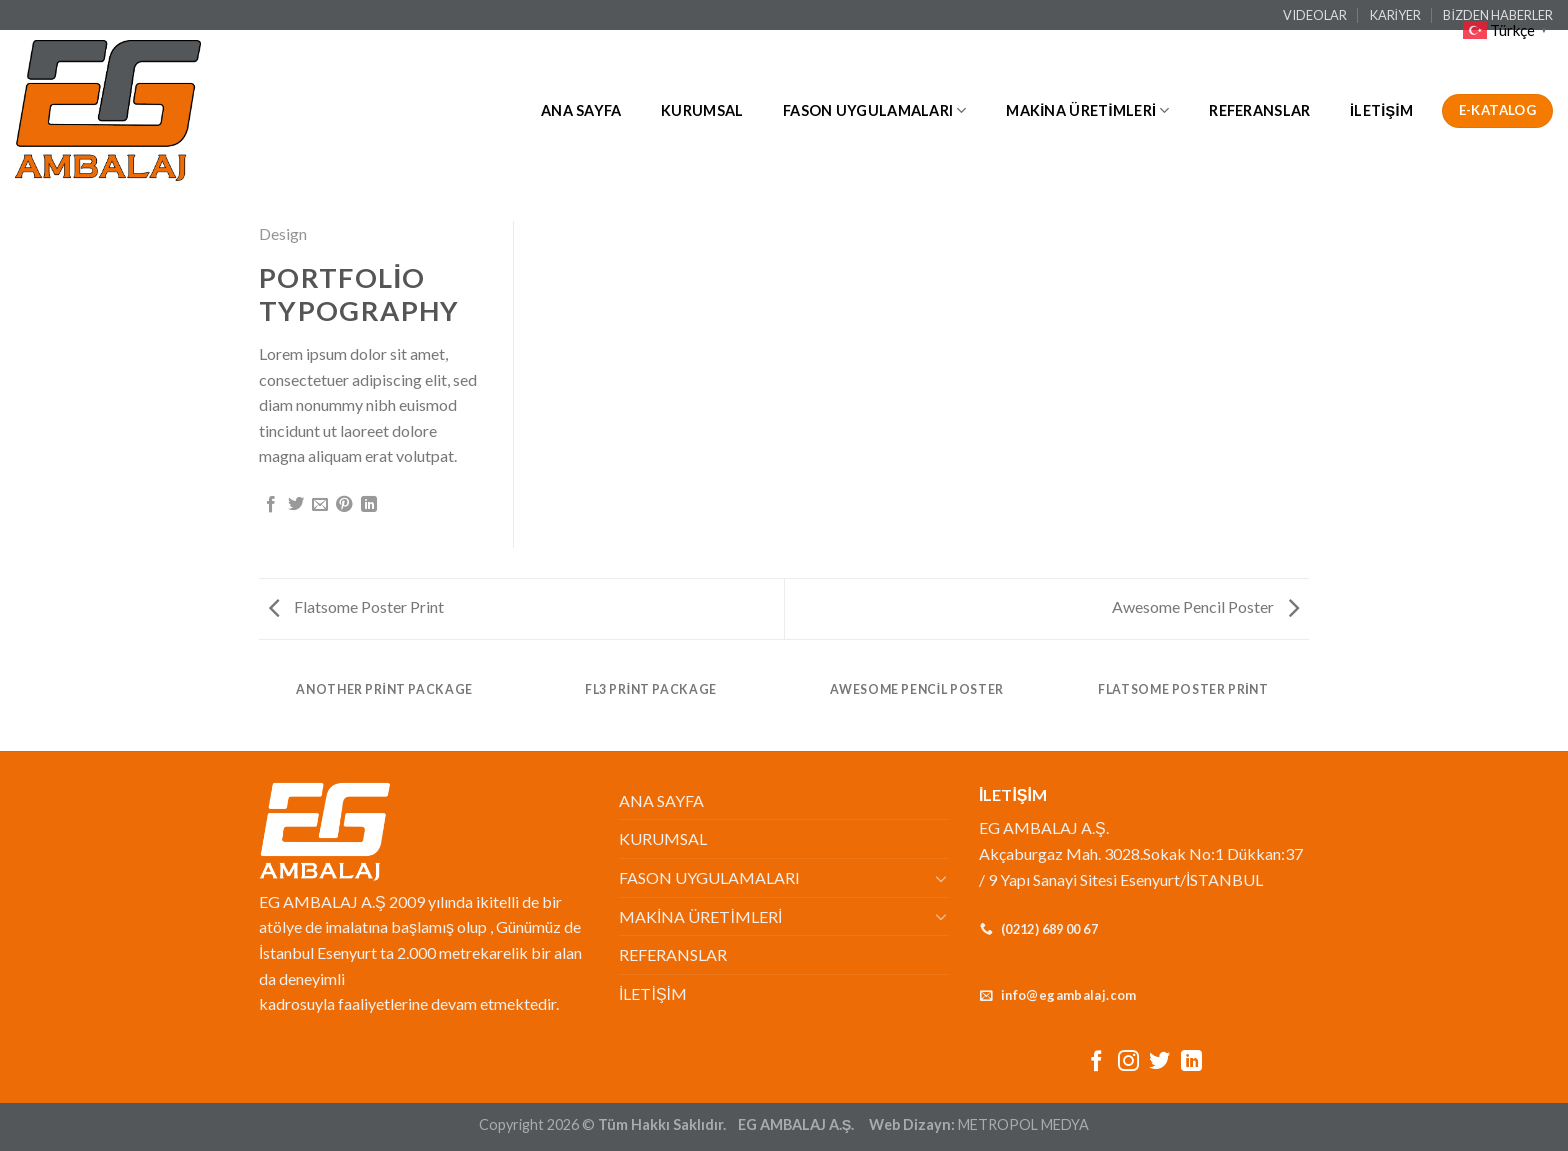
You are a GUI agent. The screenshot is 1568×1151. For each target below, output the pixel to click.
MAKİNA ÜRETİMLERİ (1087, 110)
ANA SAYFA (581, 110)
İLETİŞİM (1381, 110)
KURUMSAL (702, 110)
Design (283, 233)
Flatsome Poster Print (356, 606)
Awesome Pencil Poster (1205, 606)
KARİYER (1396, 15)
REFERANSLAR (1259, 110)
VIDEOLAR (1315, 15)
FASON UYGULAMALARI (875, 110)
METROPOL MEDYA (1023, 1124)
